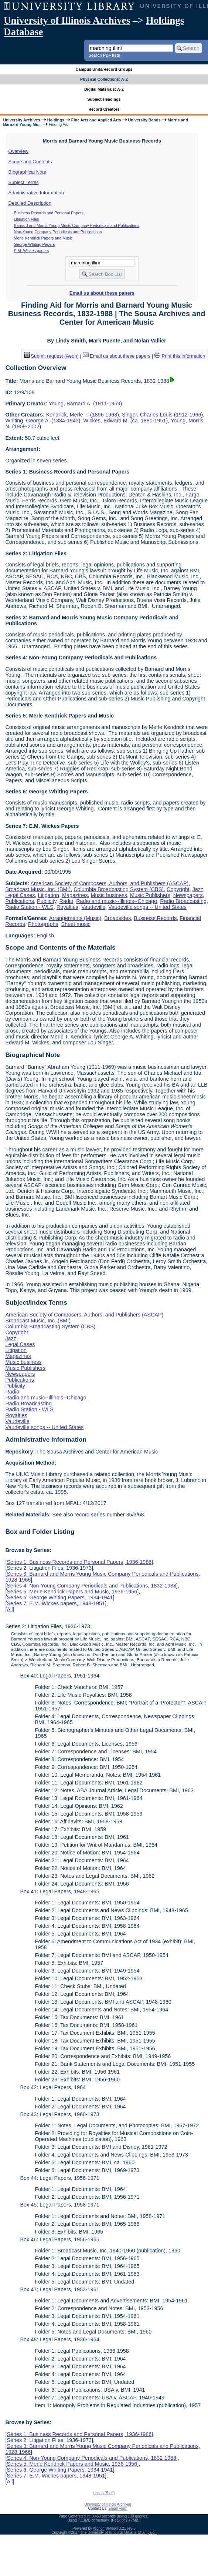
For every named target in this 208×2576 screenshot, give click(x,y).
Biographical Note (27, 172)
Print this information (179, 356)
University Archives (21, 120)
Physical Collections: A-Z (104, 79)
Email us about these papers (101, 293)
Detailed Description (29, 203)
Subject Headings (104, 99)
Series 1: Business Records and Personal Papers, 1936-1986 (79, 1562)
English (45, 936)
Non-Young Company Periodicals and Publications (58, 232)
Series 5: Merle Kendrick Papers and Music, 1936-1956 (72, 1592)
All (10, 1609)
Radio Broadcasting (183, 901)
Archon (99, 2528)
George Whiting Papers (34, 244)
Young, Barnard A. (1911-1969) (85, 404)
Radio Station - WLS (29, 907)
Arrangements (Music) (75, 918)
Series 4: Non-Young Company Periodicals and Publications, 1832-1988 (91, 1586)
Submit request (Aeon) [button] (51, 356)
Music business (109, 895)
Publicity (47, 901)
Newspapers (188, 895)
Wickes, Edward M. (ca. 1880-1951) (125, 421)
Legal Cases (20, 895)
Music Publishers (150, 895)
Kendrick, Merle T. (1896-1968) (82, 415)
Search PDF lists (104, 55)
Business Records (155, 918)
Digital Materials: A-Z (104, 89)
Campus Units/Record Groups (103, 69)
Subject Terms (23, 182)
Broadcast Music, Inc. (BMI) (38, 889)
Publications (19, 901)
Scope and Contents (30, 161)
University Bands (144, 120)
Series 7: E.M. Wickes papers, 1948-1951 (56, 1603)
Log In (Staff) (104, 2493)
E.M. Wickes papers (31, 250)
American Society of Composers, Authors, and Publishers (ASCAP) (109, 883)
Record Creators (104, 109)
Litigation (48, 895)
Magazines (75, 895)
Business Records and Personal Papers (48, 213)
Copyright (178, 889)
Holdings (55, 120)
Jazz (198, 889)
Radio (66, 901)
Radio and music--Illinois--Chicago (116, 901)
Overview (18, 151)
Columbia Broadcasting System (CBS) (119, 889)
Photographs (43, 924)
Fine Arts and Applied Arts (96, 120)
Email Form (117, 2508)
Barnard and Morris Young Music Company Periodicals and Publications (76, 225)
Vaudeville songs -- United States (147, 907)
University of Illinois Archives (67, 20)
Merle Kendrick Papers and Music (43, 238)
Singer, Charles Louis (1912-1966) (162, 415)
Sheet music (76, 924)
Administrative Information (36, 192)
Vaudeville (93, 907)
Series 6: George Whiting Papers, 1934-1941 (60, 1597)
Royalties (67, 907)
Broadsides (117, 918)
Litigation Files (26, 219)
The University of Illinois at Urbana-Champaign (118, 2532)
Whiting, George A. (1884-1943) (42, 421)
